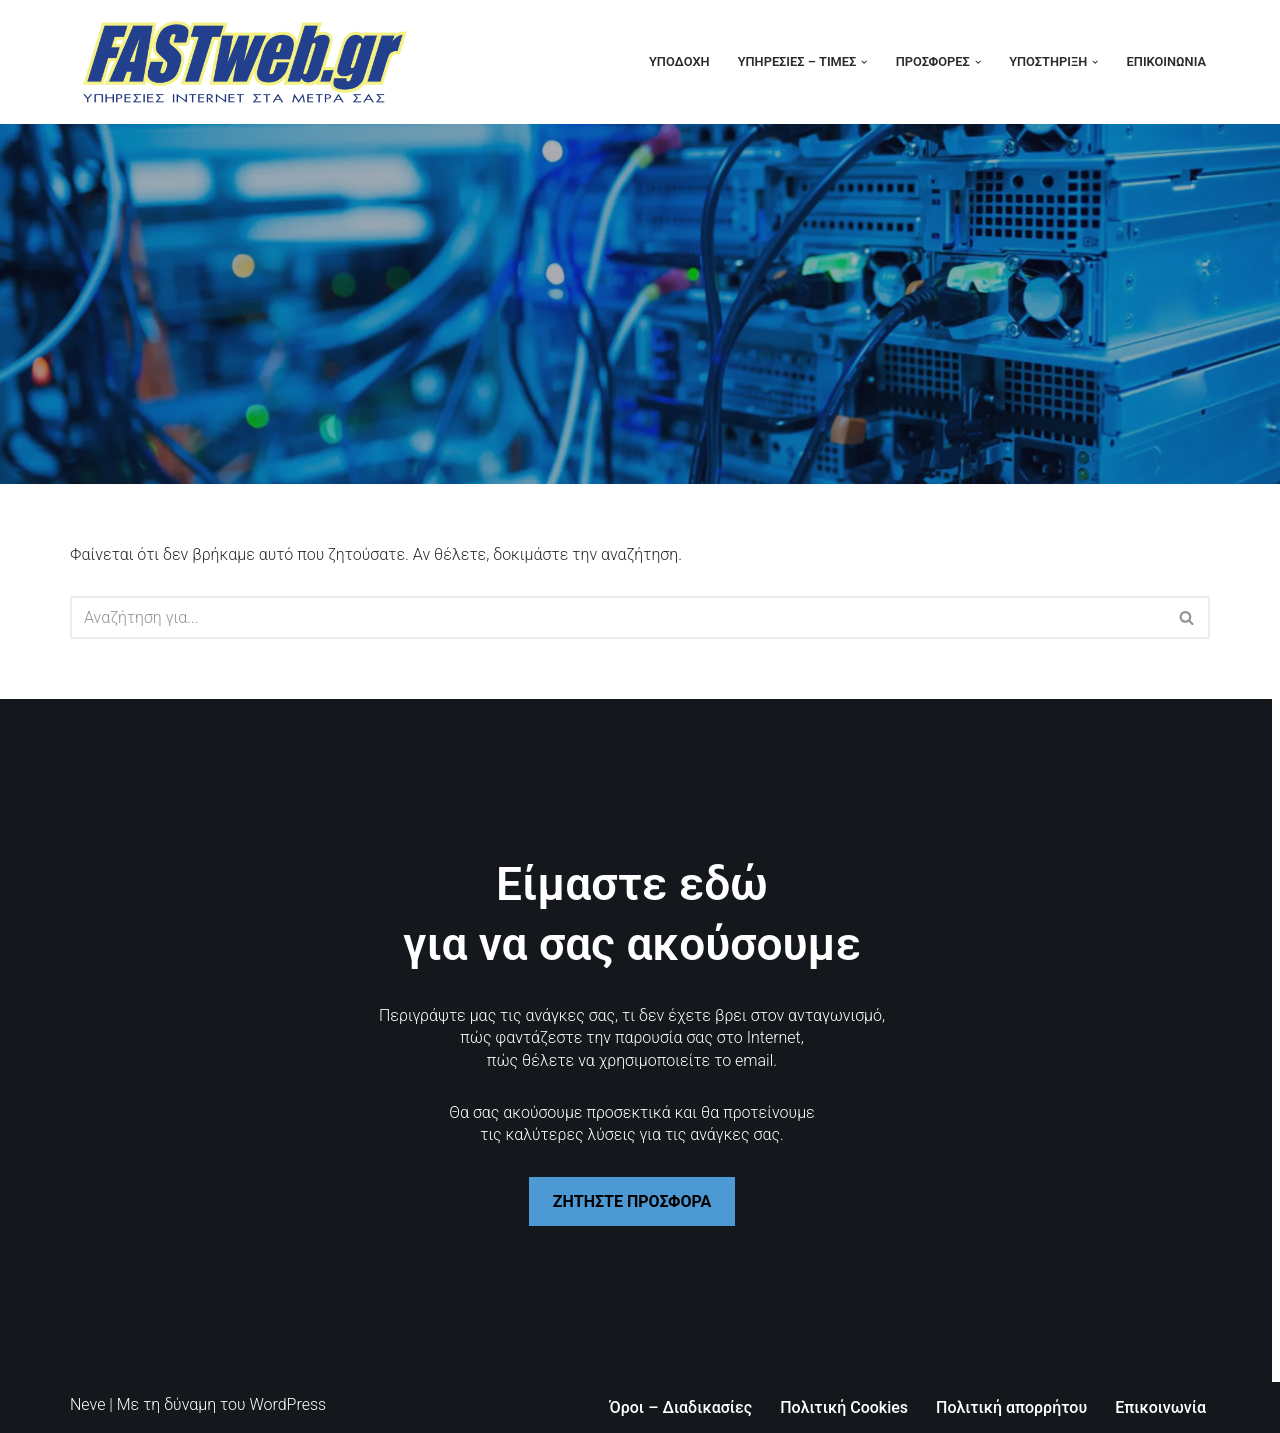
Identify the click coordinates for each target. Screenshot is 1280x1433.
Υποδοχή (679, 61)
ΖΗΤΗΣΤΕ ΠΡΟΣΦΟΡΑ (632, 1201)
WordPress (287, 1404)
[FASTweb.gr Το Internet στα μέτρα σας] (245, 62)
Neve (87, 1404)
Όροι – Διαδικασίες (681, 1407)
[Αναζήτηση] (617, 617)
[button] (864, 62)
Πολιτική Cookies (844, 1407)
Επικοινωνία (1166, 61)
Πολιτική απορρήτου (1011, 1407)
